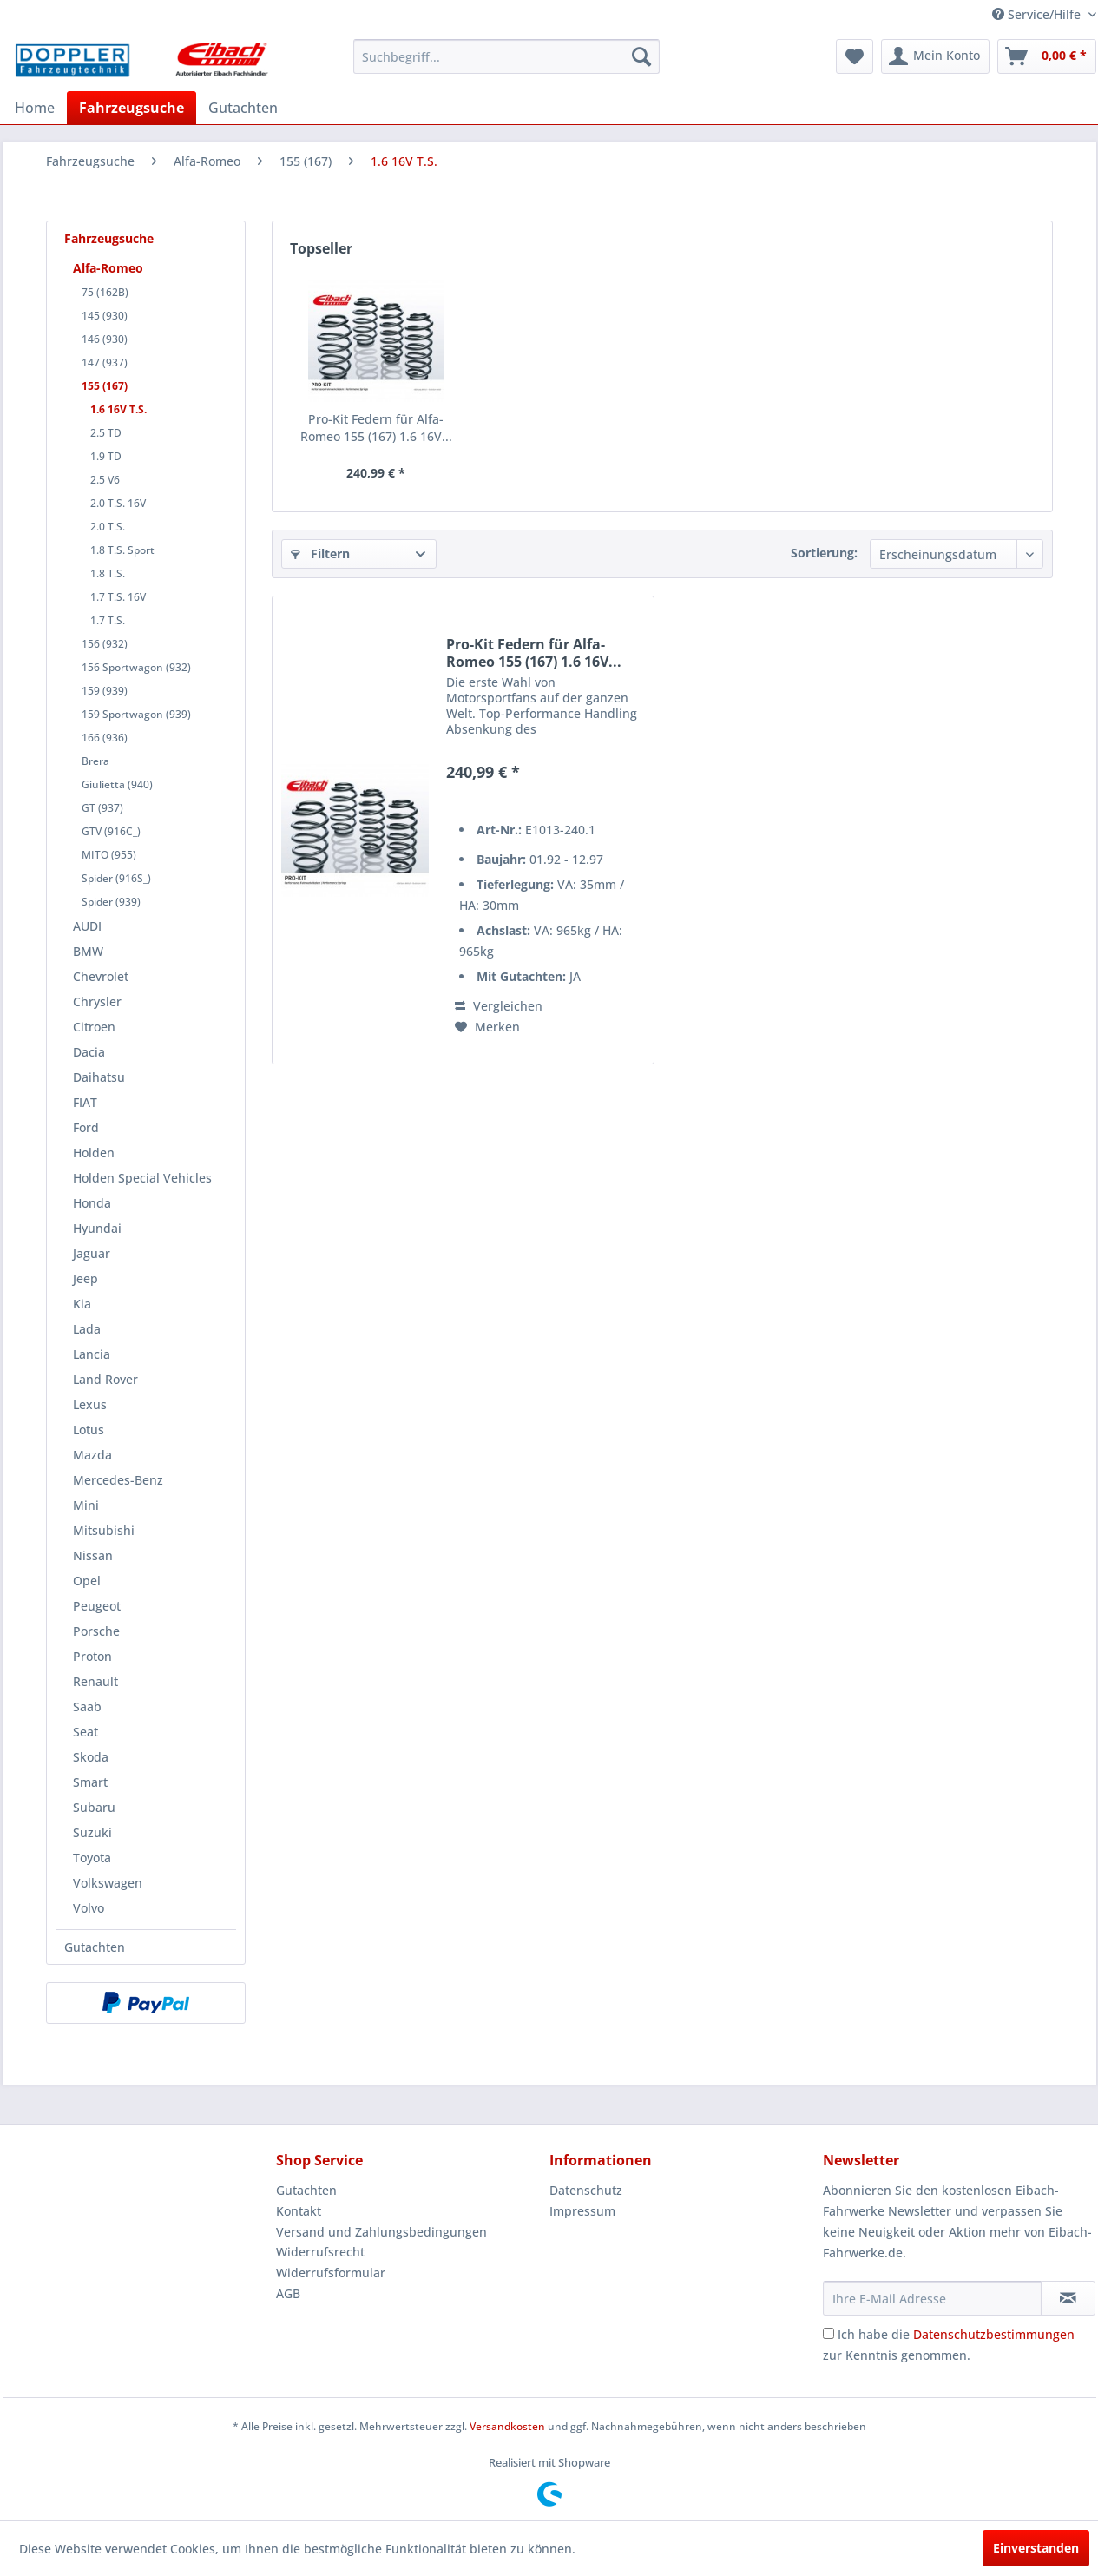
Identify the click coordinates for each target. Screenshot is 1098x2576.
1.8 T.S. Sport (122, 550)
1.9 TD (106, 456)
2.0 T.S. (107, 526)
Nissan (93, 1555)
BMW (88, 951)
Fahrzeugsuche (109, 238)
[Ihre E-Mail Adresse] (932, 2298)
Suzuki (92, 1832)
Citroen (94, 1026)
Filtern (320, 553)
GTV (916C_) (111, 831)
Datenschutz (585, 2190)
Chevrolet (100, 976)
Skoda (90, 1757)
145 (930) (105, 315)
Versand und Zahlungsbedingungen (381, 2232)
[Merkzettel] (854, 56)
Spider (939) (111, 901)
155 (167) (105, 386)
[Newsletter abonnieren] (1068, 2298)
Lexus (90, 1404)
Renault (95, 1681)
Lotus (88, 1429)
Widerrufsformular (330, 2272)
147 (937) (105, 362)
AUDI (87, 926)
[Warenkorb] (1046, 56)
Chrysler (97, 1001)
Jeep (85, 1278)
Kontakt (298, 2211)
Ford (86, 1127)
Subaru (94, 1807)
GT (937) (102, 807)
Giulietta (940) (117, 784)
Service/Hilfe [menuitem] (1038, 14)
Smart (90, 1782)
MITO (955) (109, 854)
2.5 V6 (105, 479)
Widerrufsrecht (320, 2251)
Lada (87, 1329)
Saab (87, 1706)
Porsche (96, 1631)
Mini (86, 1505)
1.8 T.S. (107, 573)
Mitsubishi (104, 1530)
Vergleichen (498, 1006)
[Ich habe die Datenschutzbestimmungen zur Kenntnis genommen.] (828, 2333)
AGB (288, 2293)
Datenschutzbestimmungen (994, 2334)
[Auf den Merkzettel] (487, 1027)
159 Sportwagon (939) (136, 714)
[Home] (35, 107)
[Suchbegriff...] (506, 56)
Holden (94, 1152)
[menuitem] (506, 56)
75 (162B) (105, 292)
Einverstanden (1036, 2548)
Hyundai (97, 1228)
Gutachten (94, 1947)
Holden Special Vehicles (142, 1177)
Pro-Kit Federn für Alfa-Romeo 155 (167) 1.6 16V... (376, 428)
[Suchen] (641, 56)
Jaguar (91, 1253)
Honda (92, 1203)
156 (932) (105, 643)
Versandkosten (507, 2426)
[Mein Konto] (935, 56)
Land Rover (105, 1379)
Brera (95, 761)
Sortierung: (824, 552)
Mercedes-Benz (118, 1480)
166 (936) (105, 737)
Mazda (92, 1454)
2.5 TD (106, 432)
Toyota (92, 1857)
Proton (92, 1656)
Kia (82, 1303)
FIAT (85, 1102)
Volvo (88, 1908)
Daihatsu (99, 1077)
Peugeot (97, 1606)
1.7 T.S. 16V (118, 597)
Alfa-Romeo (108, 268)
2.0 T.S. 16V (118, 503)
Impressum (582, 2211)
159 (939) (105, 690)
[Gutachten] (243, 107)
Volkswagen (107, 1882)
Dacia (89, 1052)
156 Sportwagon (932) (136, 667)
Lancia (91, 1354)
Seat (85, 1731)
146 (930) (105, 339)
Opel (87, 1580)
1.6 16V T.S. (118, 409)
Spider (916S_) (116, 878)
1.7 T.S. (107, 620)
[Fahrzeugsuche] (131, 107)
